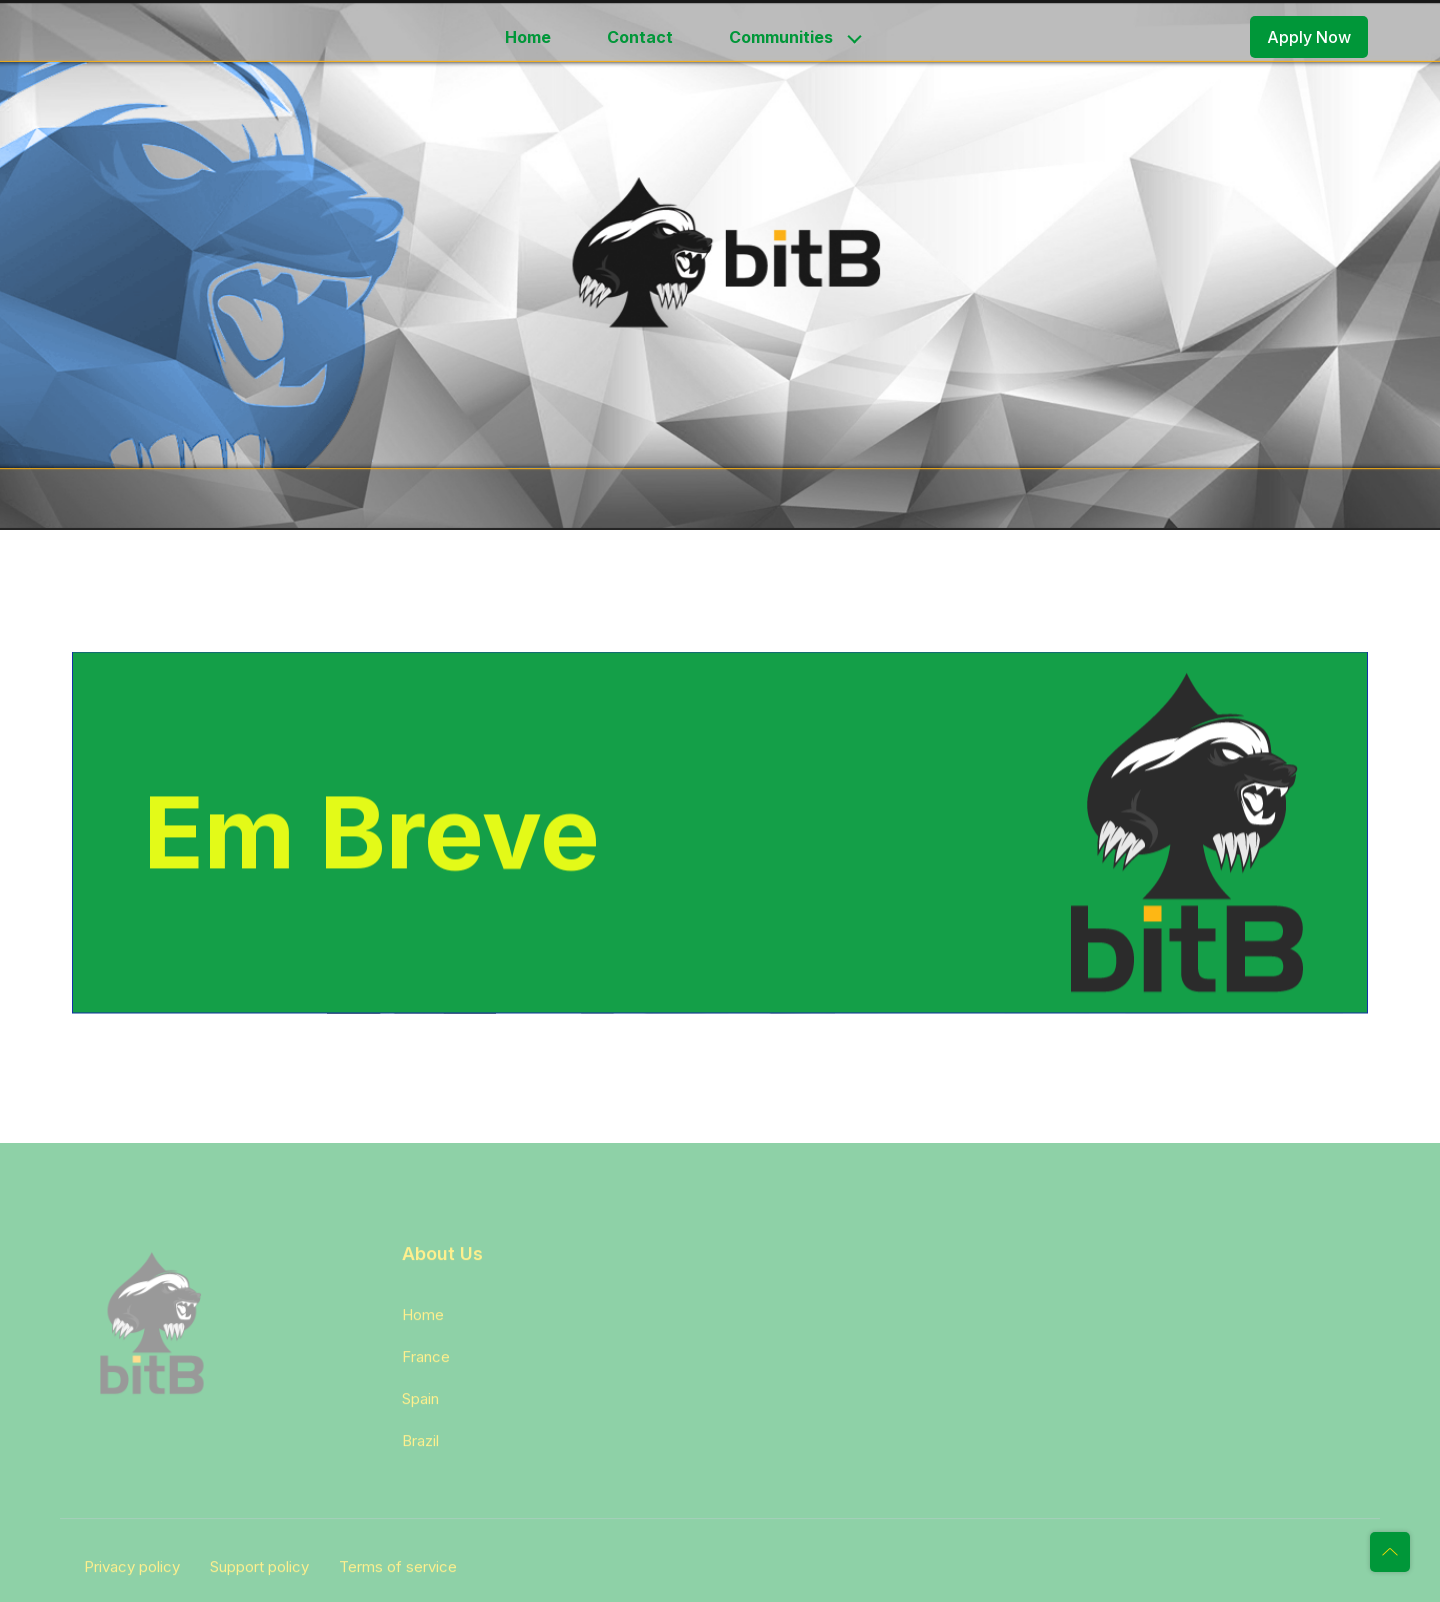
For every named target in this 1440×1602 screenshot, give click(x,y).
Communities (781, 37)
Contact (640, 37)
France (426, 1362)
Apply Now (1309, 37)
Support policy (259, 1572)
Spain (420, 1404)
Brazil (420, 1446)
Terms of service (398, 1572)
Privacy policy (132, 1572)
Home (528, 37)
